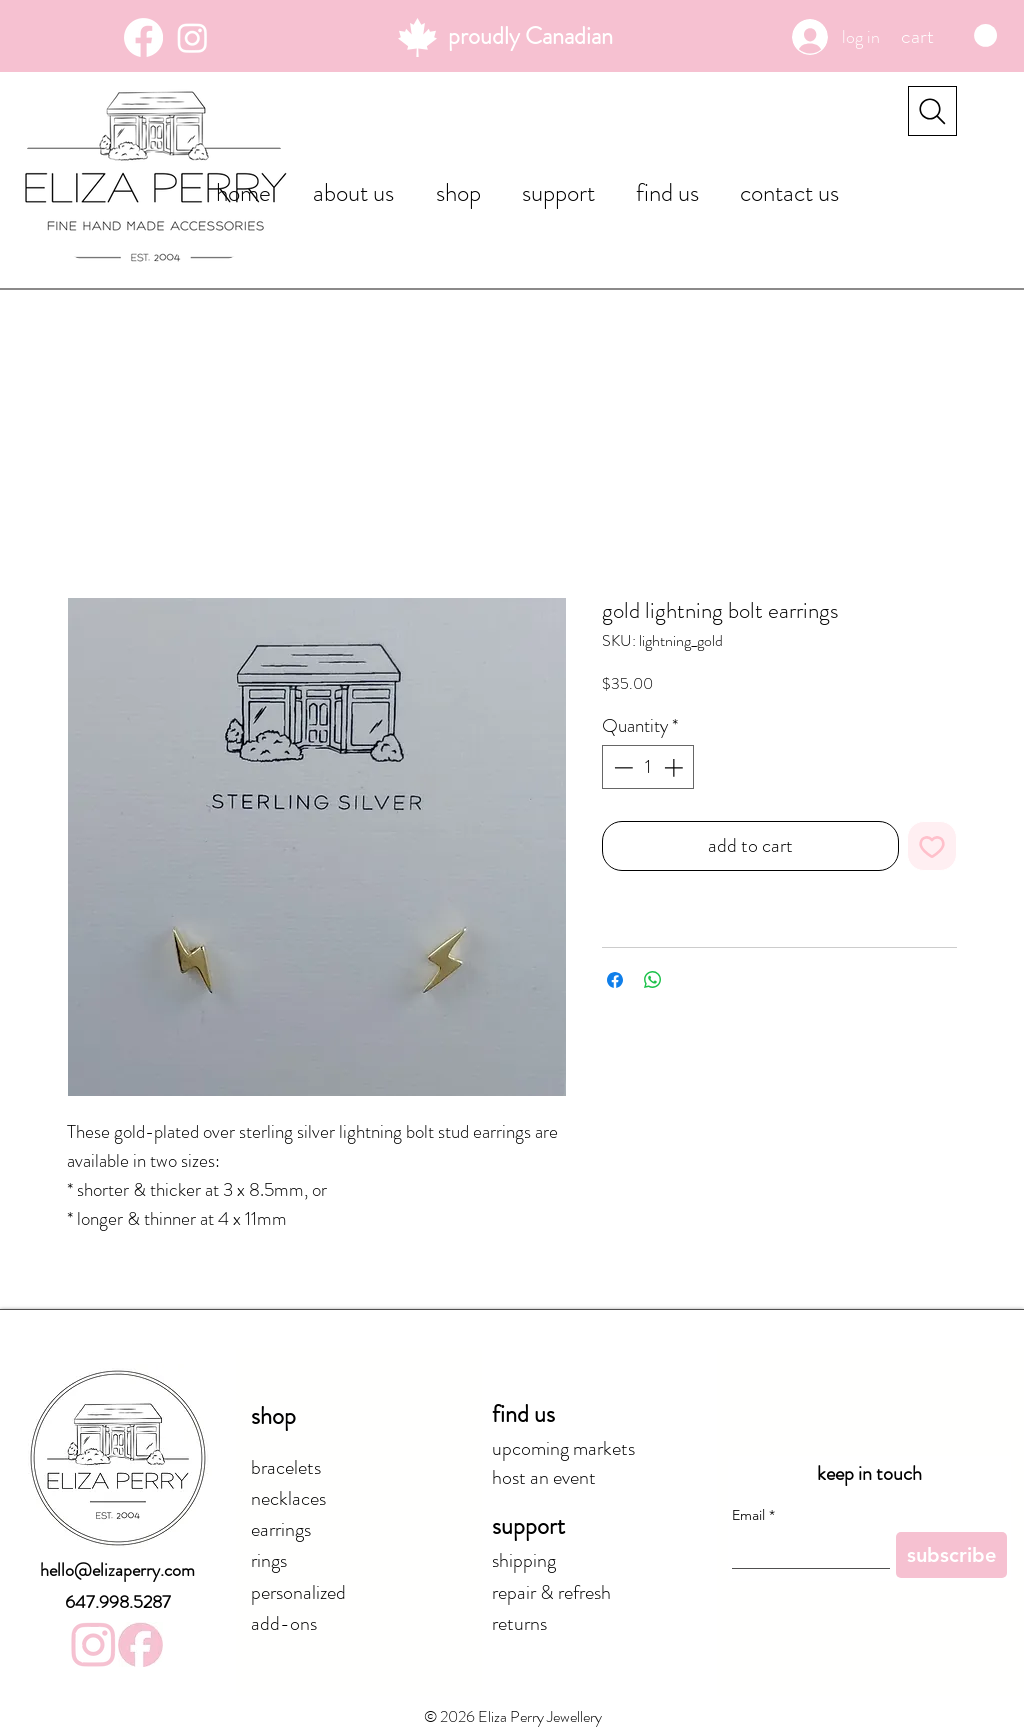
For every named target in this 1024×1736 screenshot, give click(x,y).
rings (269, 1560)
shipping (524, 1560)
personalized (298, 1592)
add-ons (284, 1623)
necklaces (288, 1498)
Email (753, 1515)
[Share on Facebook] (615, 980)
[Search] (932, 111)
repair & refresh (551, 1592)
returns (519, 1623)
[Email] (805, 1550)
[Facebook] (143, 37)
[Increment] (675, 767)
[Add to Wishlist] (932, 846)
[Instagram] (192, 37)
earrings (281, 1529)
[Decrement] (621, 767)
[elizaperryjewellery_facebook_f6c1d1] (140, 1644)
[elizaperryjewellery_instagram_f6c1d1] (93, 1644)
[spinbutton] (648, 767)
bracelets (286, 1467)
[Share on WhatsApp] (653, 980)
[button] (949, 36)
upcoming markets (563, 1448)
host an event (544, 1477)
